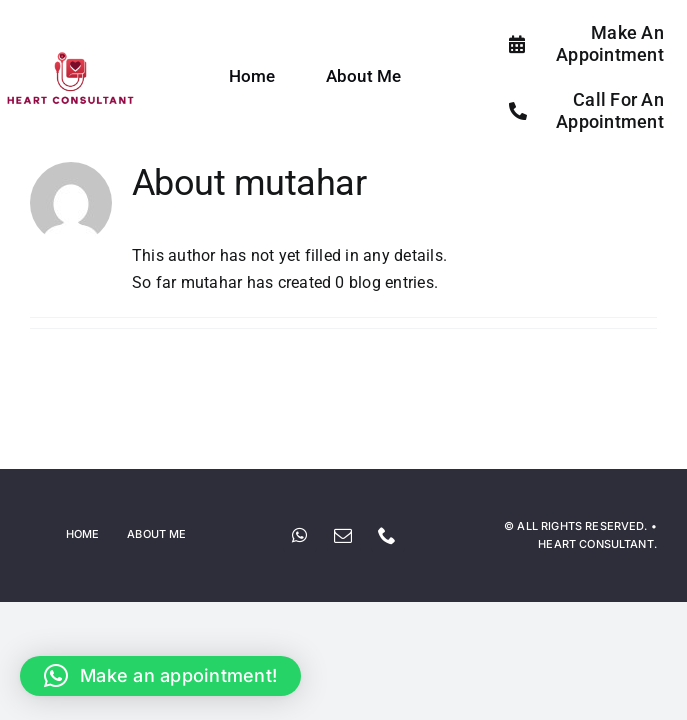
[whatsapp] (300, 535)
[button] (160, 676)
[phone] (388, 535)
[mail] (344, 535)
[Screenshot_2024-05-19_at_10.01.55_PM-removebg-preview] (70, 57)
